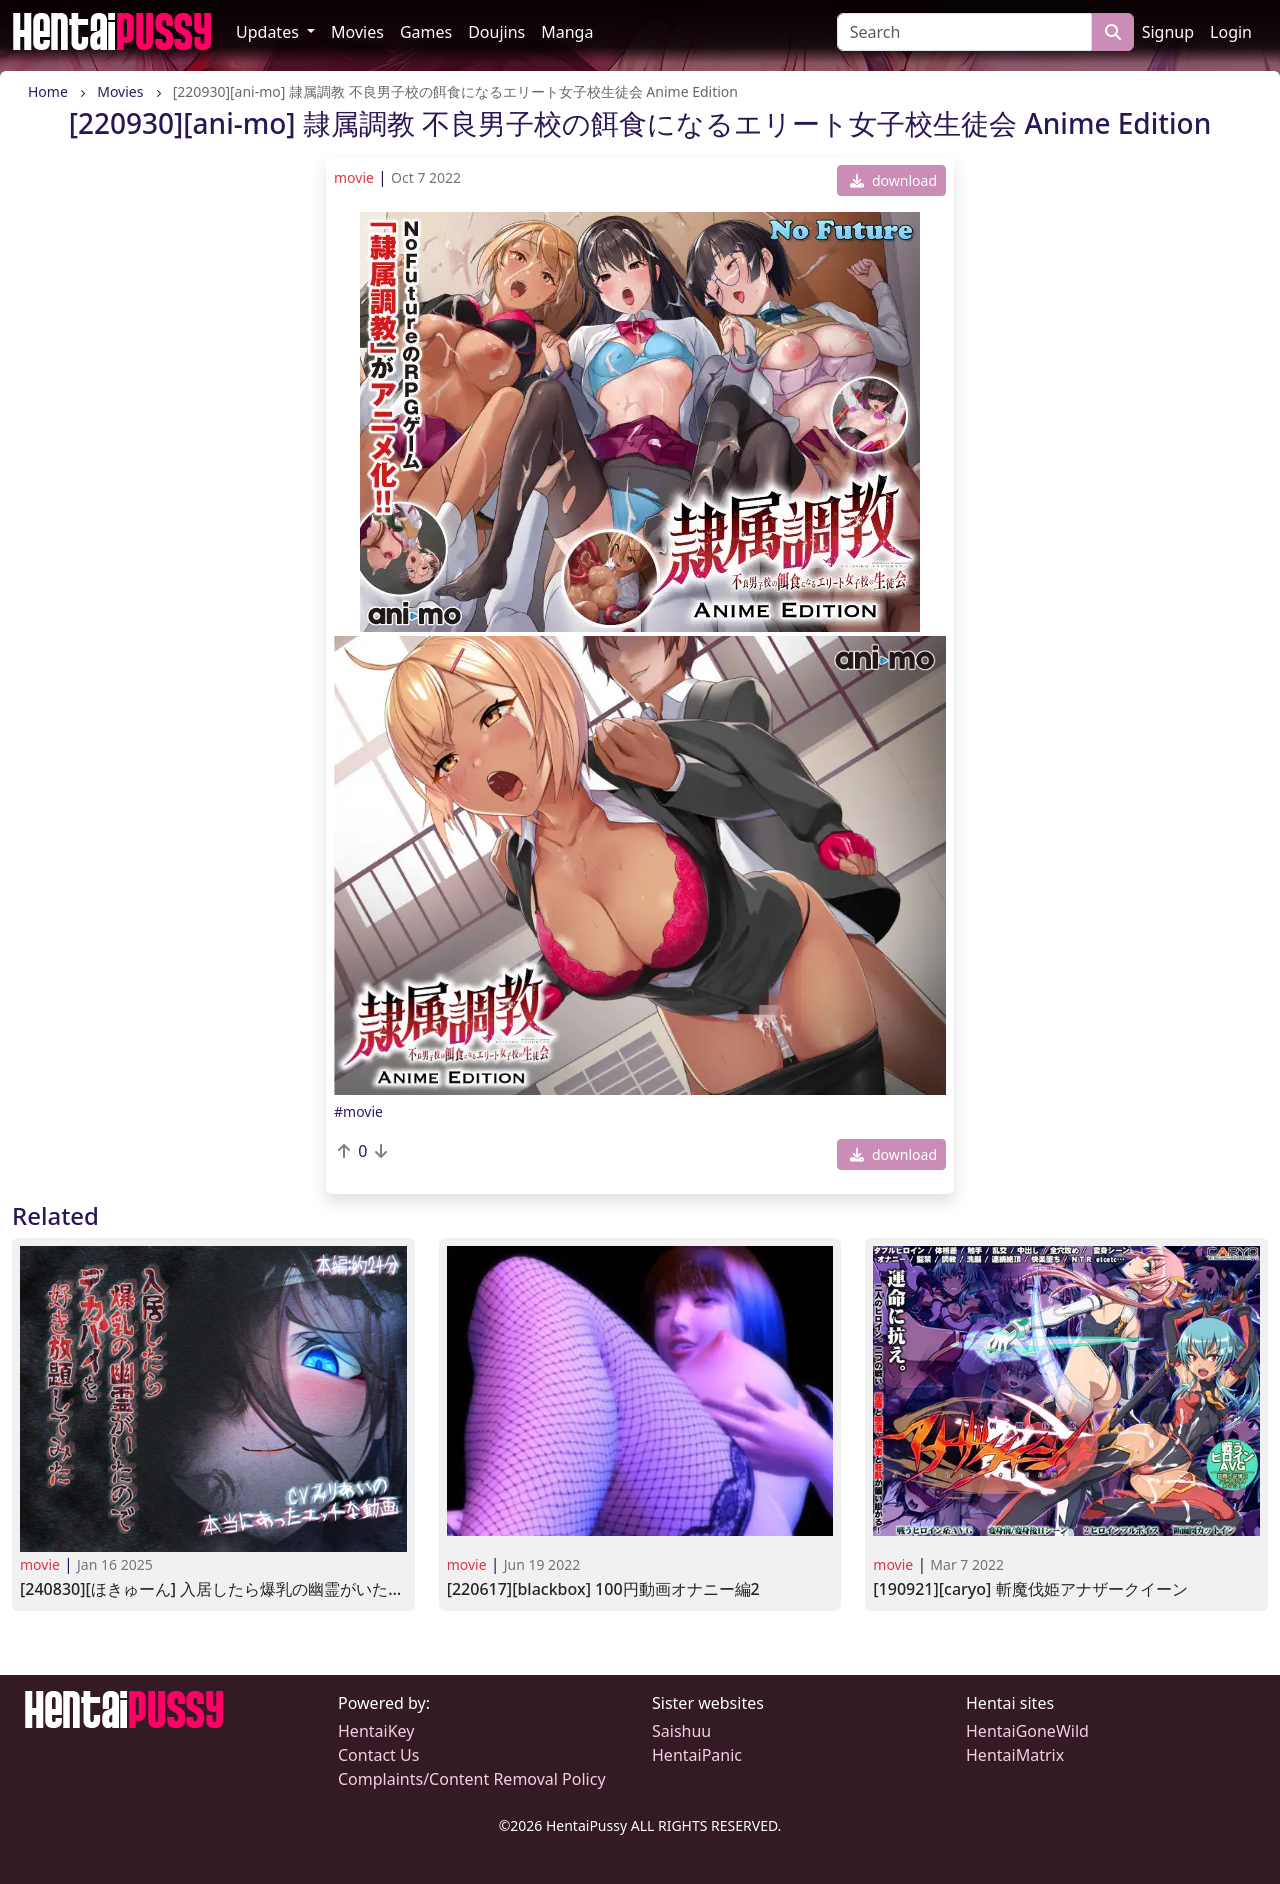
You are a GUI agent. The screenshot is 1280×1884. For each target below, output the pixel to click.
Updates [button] (269, 32)
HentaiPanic (697, 1755)
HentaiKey (376, 1731)
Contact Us (378, 1755)
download (893, 180)
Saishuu (681, 1731)
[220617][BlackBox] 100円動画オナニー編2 (603, 1589)
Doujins (496, 32)
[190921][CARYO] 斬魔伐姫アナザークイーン (1030, 1589)
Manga (567, 32)
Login (1231, 32)
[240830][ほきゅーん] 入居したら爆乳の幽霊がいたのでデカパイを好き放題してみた (213, 1589)
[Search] (964, 32)
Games (426, 32)
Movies (357, 32)
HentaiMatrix (1015, 1755)
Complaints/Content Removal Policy (472, 1779)
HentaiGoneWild (1027, 1731)
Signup (1168, 32)
